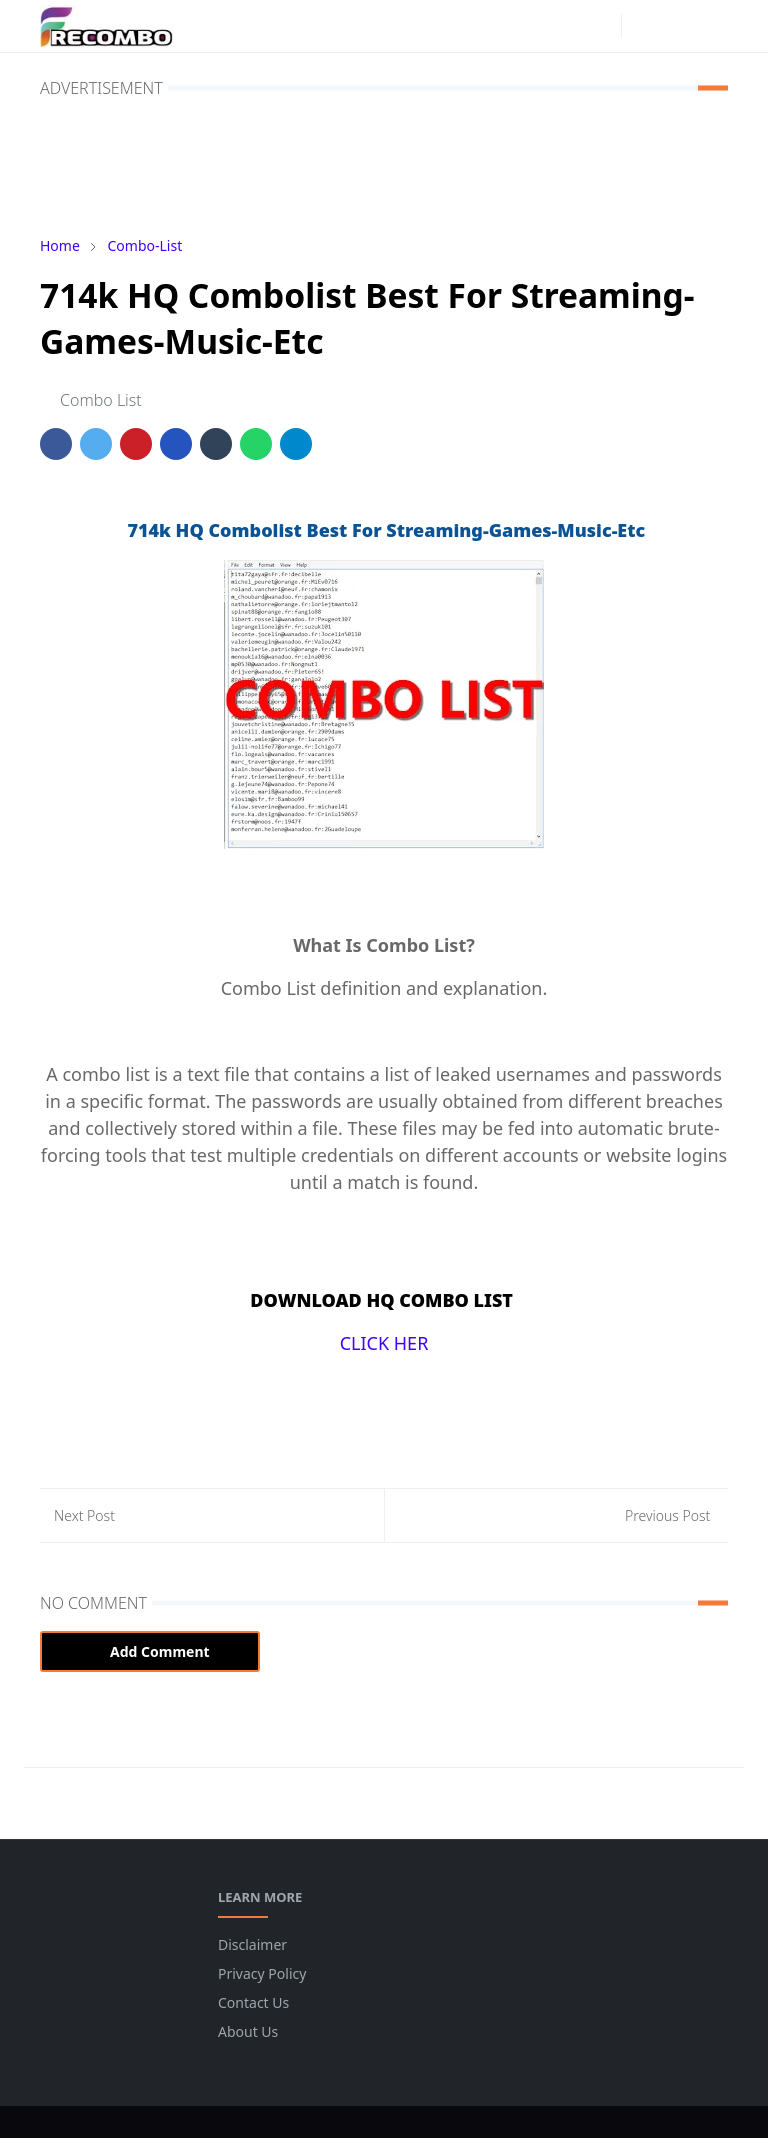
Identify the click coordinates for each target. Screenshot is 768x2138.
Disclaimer (252, 1944)
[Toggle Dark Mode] (642, 25)
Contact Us (253, 2002)
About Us (248, 2031)
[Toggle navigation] (711, 25)
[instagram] (601, 26)
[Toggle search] (677, 26)
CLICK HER (384, 1343)
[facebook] (569, 26)
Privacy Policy (262, 1973)
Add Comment (150, 1651)
